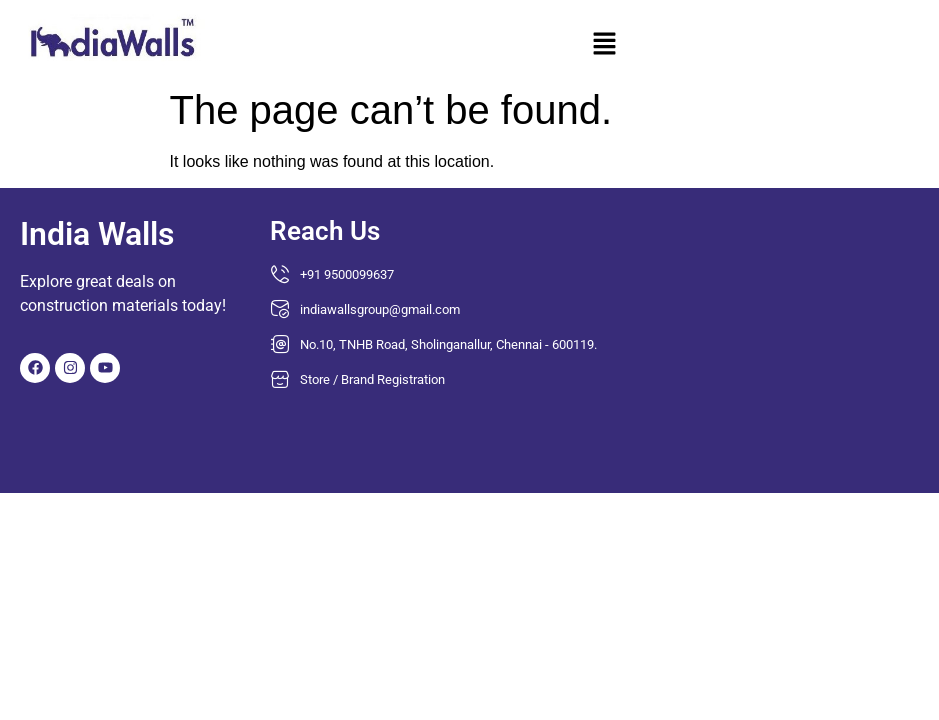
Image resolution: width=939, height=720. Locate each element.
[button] (604, 46)
